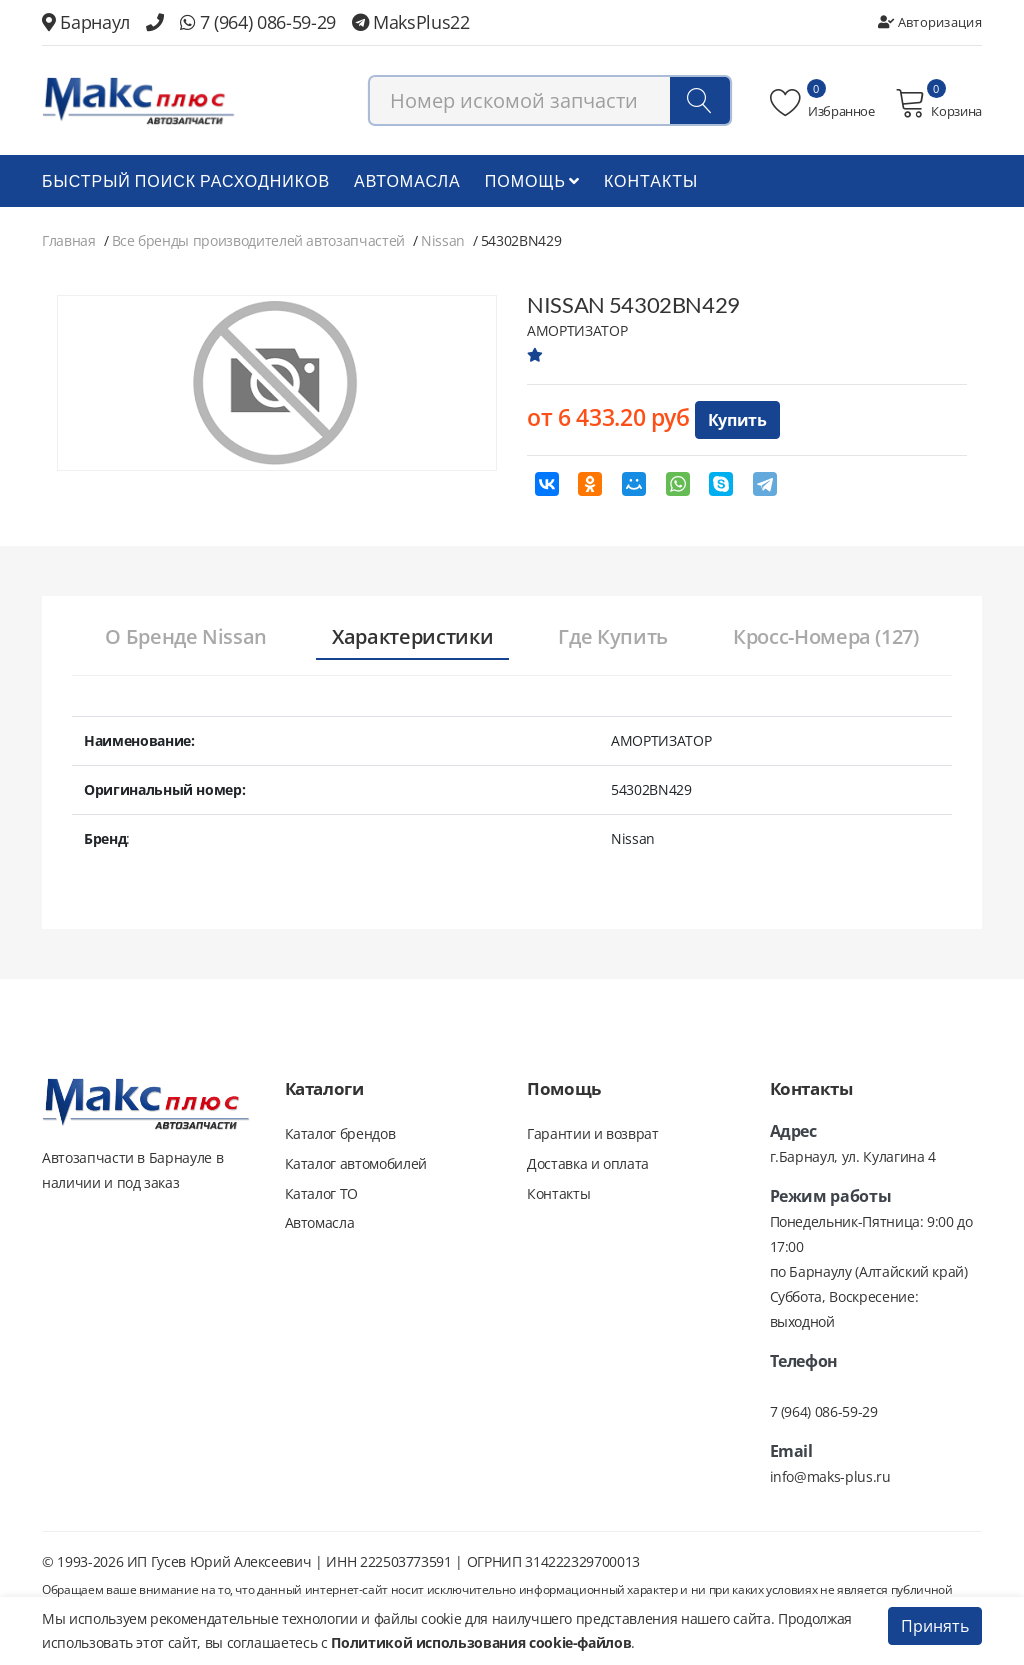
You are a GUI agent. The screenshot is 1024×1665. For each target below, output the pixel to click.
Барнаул (86, 22)
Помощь (532, 181)
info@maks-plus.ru (830, 1477)
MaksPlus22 (411, 22)
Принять (935, 1626)
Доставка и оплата (588, 1164)
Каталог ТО (322, 1194)
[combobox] (550, 101)
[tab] (183, 639)
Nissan (443, 241)
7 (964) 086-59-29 (258, 22)
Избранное (822, 103)
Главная (69, 241)
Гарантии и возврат (593, 1134)
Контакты (651, 181)
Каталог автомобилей (356, 1164)
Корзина (938, 103)
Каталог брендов (340, 1134)
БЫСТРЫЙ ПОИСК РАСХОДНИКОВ (186, 181)
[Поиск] (700, 101)
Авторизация (930, 22)
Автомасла (407, 181)
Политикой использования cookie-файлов (481, 1642)
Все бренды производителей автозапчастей (258, 241)
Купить (737, 421)
